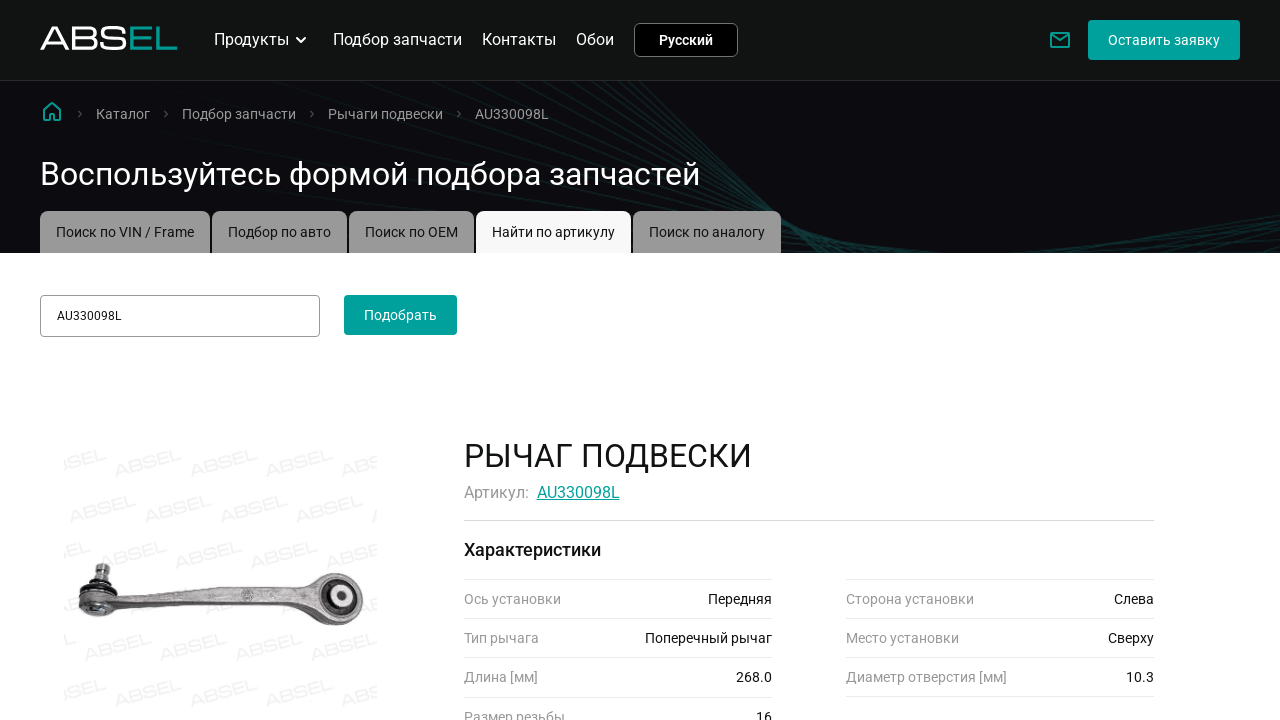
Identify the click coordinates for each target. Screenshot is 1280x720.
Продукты (263, 40)
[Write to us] (1060, 40)
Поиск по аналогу (707, 232)
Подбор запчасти (397, 39)
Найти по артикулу (553, 232)
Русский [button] (686, 40)
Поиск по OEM (411, 232)
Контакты (519, 39)
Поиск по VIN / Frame (125, 232)
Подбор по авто (279, 232)
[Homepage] (109, 44)
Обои (595, 39)
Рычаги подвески (385, 114)
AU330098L (578, 492)
